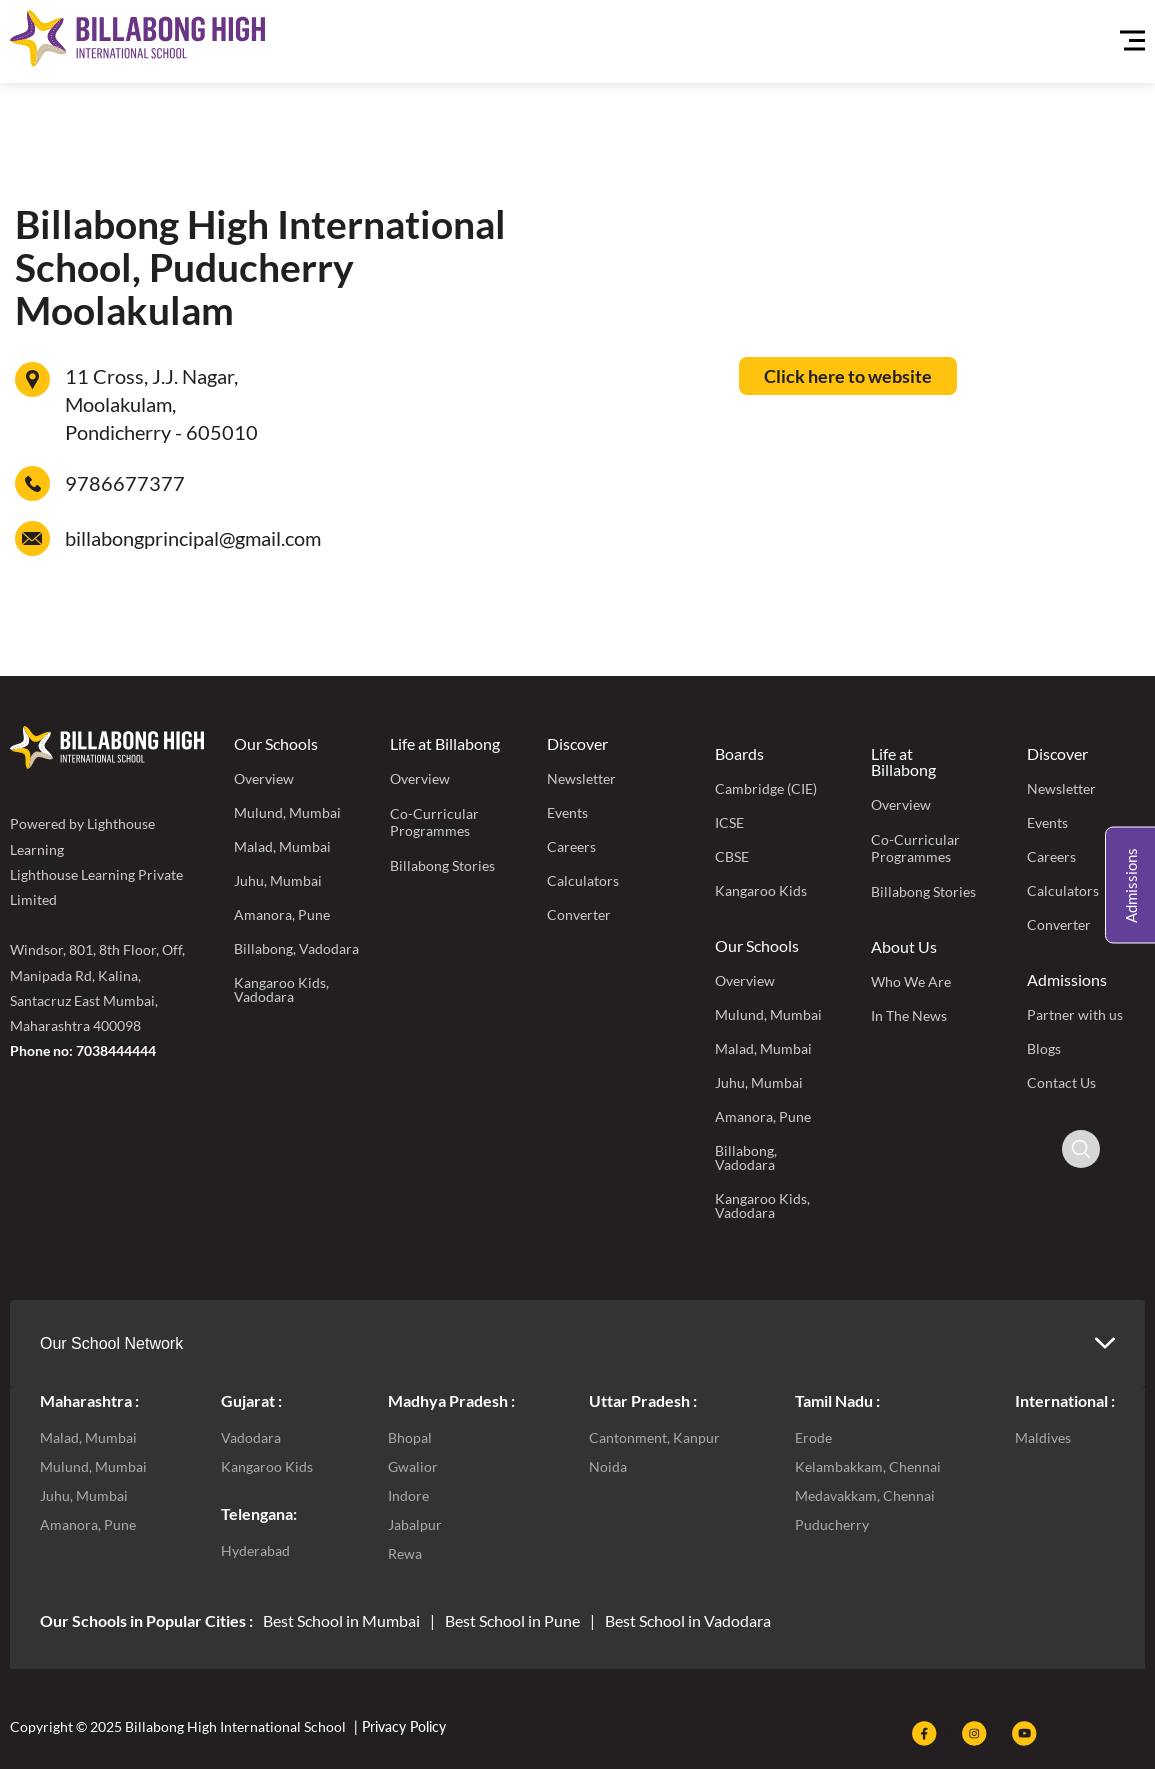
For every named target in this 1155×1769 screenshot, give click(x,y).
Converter (579, 914)
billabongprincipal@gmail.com (193, 538)
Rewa (405, 1553)
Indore (408, 1495)
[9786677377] (32, 483)
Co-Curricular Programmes (434, 822)
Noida (608, 1466)
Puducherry (832, 1524)
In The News (909, 1015)
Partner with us (1075, 1014)
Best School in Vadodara (688, 1620)
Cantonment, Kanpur (654, 1437)
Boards (739, 753)
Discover (577, 743)
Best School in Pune (512, 1620)
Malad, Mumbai (282, 846)
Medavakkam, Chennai (865, 1495)
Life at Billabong (445, 743)
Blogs (1044, 1048)
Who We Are (911, 981)
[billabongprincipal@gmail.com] (32, 538)
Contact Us (1061, 1082)
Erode (813, 1437)
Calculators (583, 880)
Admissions (1067, 979)
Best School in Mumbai (341, 1620)
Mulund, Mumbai (287, 812)
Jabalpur (415, 1524)
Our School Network (111, 1343)
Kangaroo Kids (761, 890)
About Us (904, 946)
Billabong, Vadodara (296, 948)
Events (567, 812)
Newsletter (581, 778)
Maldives (1043, 1437)
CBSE (732, 856)
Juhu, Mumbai (278, 880)
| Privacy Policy (398, 1726)
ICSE (729, 822)
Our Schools (276, 743)
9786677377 (125, 483)
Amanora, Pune (282, 914)
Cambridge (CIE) (766, 788)
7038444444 (116, 1050)
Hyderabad (255, 1550)
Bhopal (410, 1437)
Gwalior (413, 1466)
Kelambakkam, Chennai (868, 1466)
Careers (571, 846)
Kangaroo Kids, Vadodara (281, 989)
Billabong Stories (442, 865)
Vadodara (251, 1437)
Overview (264, 778)
